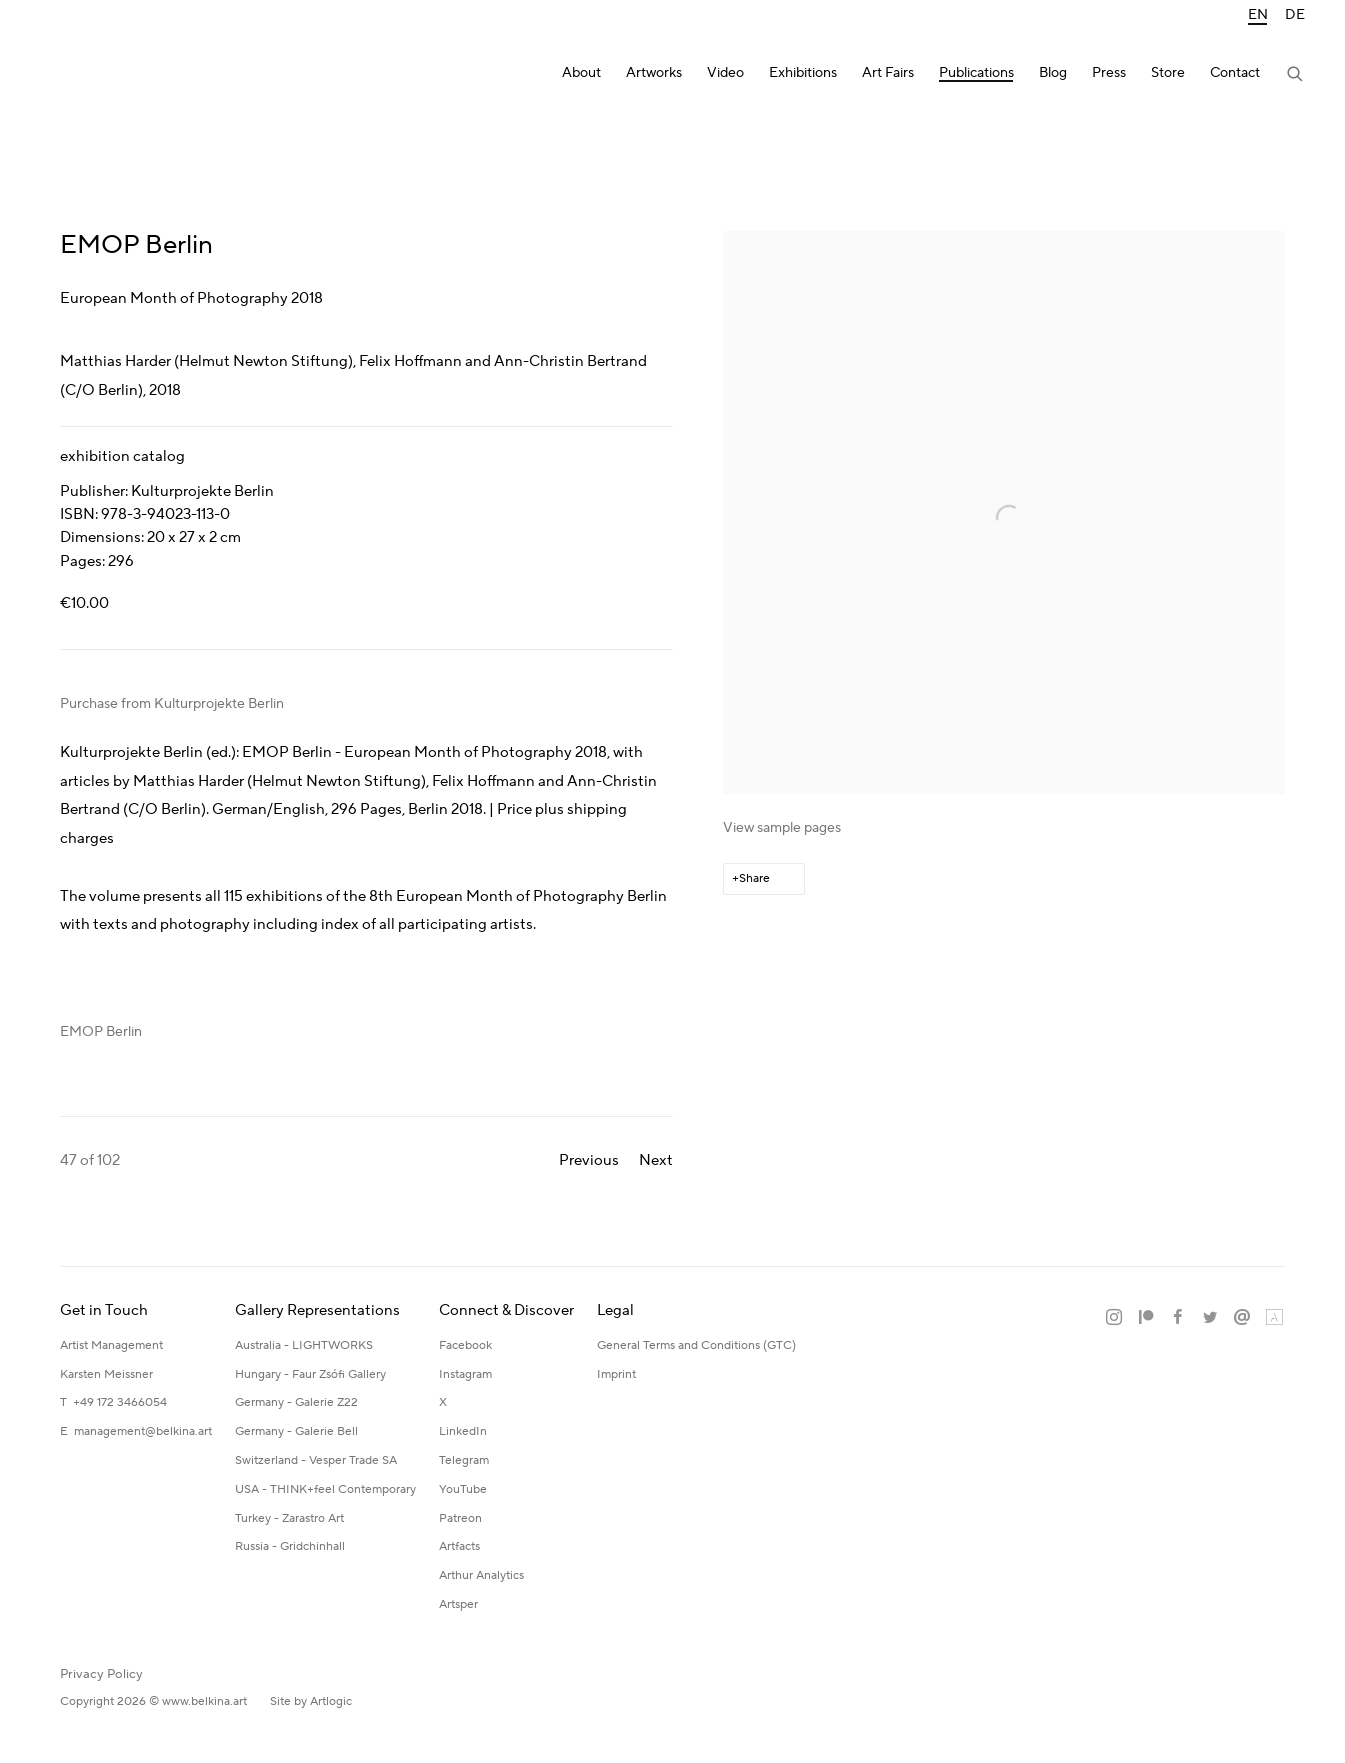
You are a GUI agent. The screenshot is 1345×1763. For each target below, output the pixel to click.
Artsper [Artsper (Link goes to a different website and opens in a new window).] (458, 1604)
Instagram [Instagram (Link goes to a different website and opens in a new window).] (465, 1374)
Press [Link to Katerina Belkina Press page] (1109, 73)
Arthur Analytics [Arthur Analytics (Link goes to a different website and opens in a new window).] (481, 1575)
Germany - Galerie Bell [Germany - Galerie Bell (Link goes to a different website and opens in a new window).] (296, 1431)
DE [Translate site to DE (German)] (1295, 15)
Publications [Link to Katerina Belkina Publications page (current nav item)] (976, 73)
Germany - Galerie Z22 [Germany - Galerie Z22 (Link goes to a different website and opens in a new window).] (296, 1402)
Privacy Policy (101, 1674)
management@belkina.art (143, 1431)
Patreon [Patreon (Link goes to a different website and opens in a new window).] (460, 1518)
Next (656, 1160)
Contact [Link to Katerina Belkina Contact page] (1235, 73)
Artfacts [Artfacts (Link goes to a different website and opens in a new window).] (459, 1546)
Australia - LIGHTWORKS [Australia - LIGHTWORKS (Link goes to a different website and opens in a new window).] (304, 1345)
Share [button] (754, 878)
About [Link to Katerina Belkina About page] (581, 73)
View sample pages (782, 828)
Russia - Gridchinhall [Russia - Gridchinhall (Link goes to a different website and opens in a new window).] (290, 1546)
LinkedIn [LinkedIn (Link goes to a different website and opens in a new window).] (463, 1431)
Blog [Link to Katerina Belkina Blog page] (1053, 73)
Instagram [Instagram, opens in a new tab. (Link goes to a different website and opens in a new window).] (1114, 1318)
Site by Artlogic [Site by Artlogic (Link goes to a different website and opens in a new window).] (311, 1701)
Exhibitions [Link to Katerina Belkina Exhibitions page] (803, 73)
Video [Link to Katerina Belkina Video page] (725, 73)
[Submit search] (1296, 76)
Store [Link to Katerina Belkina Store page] (1168, 73)
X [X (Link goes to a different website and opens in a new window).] (443, 1402)
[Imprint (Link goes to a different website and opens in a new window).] (616, 1375)
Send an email (1242, 1318)
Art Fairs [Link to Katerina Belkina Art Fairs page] (888, 73)
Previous (589, 1160)
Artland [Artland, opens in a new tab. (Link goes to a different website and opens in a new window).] (1274, 1318)
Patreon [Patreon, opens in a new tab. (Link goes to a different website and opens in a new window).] (1146, 1318)
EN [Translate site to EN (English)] (1258, 15)
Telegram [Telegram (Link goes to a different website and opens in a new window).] (464, 1460)
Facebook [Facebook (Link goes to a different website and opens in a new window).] (465, 1345)
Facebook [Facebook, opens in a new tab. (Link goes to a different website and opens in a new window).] (1178, 1318)
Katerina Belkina (120, 75)
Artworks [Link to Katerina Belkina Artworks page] (654, 73)
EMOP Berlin (101, 1032)
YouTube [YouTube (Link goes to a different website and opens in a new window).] (463, 1489)
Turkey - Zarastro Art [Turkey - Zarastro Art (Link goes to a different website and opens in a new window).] (289, 1518)
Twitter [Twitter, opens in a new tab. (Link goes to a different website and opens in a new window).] (1210, 1318)
